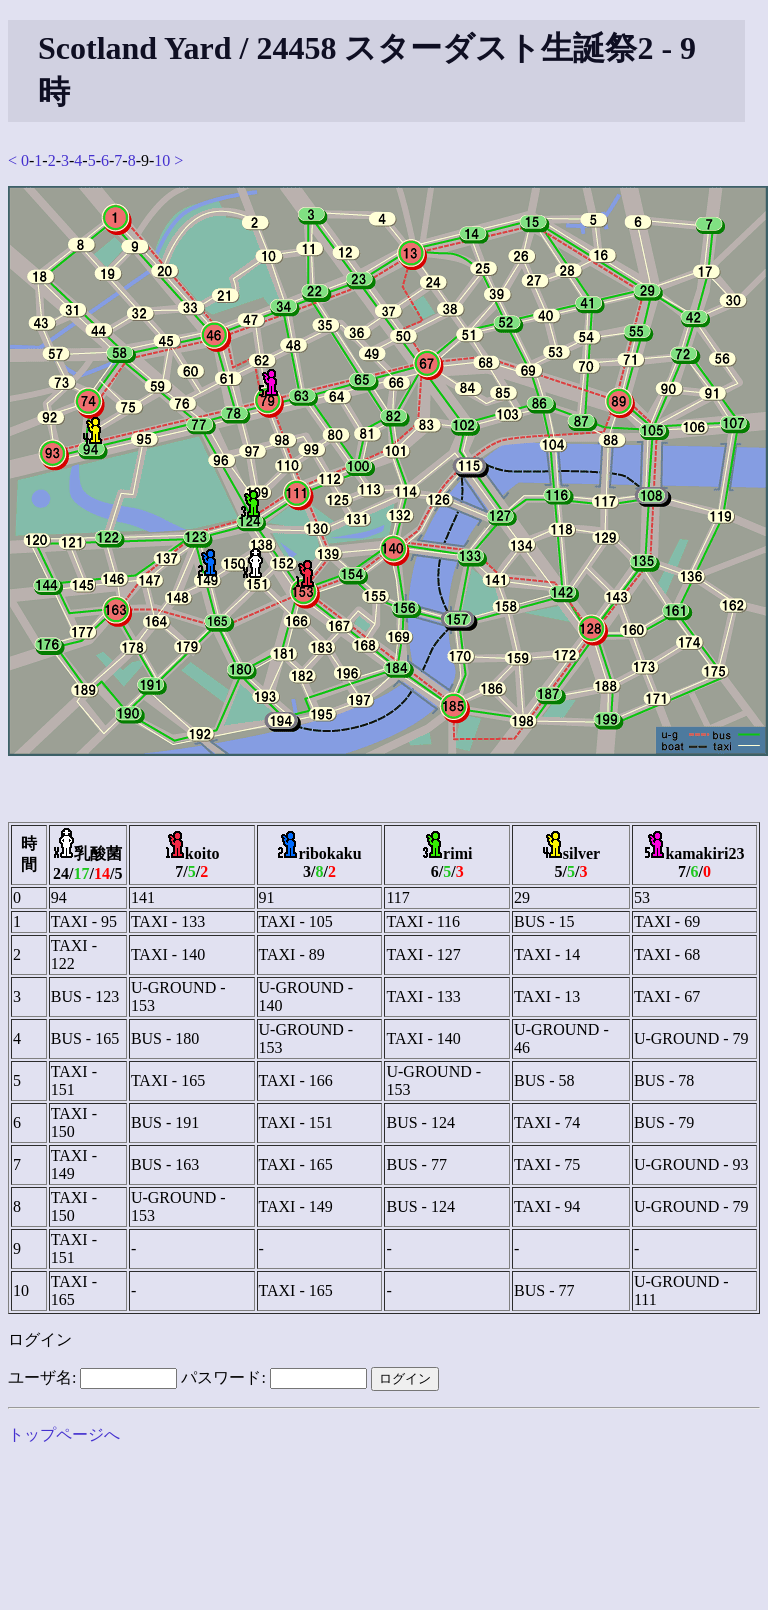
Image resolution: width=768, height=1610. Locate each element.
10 (162, 160)
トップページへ (64, 1434)
